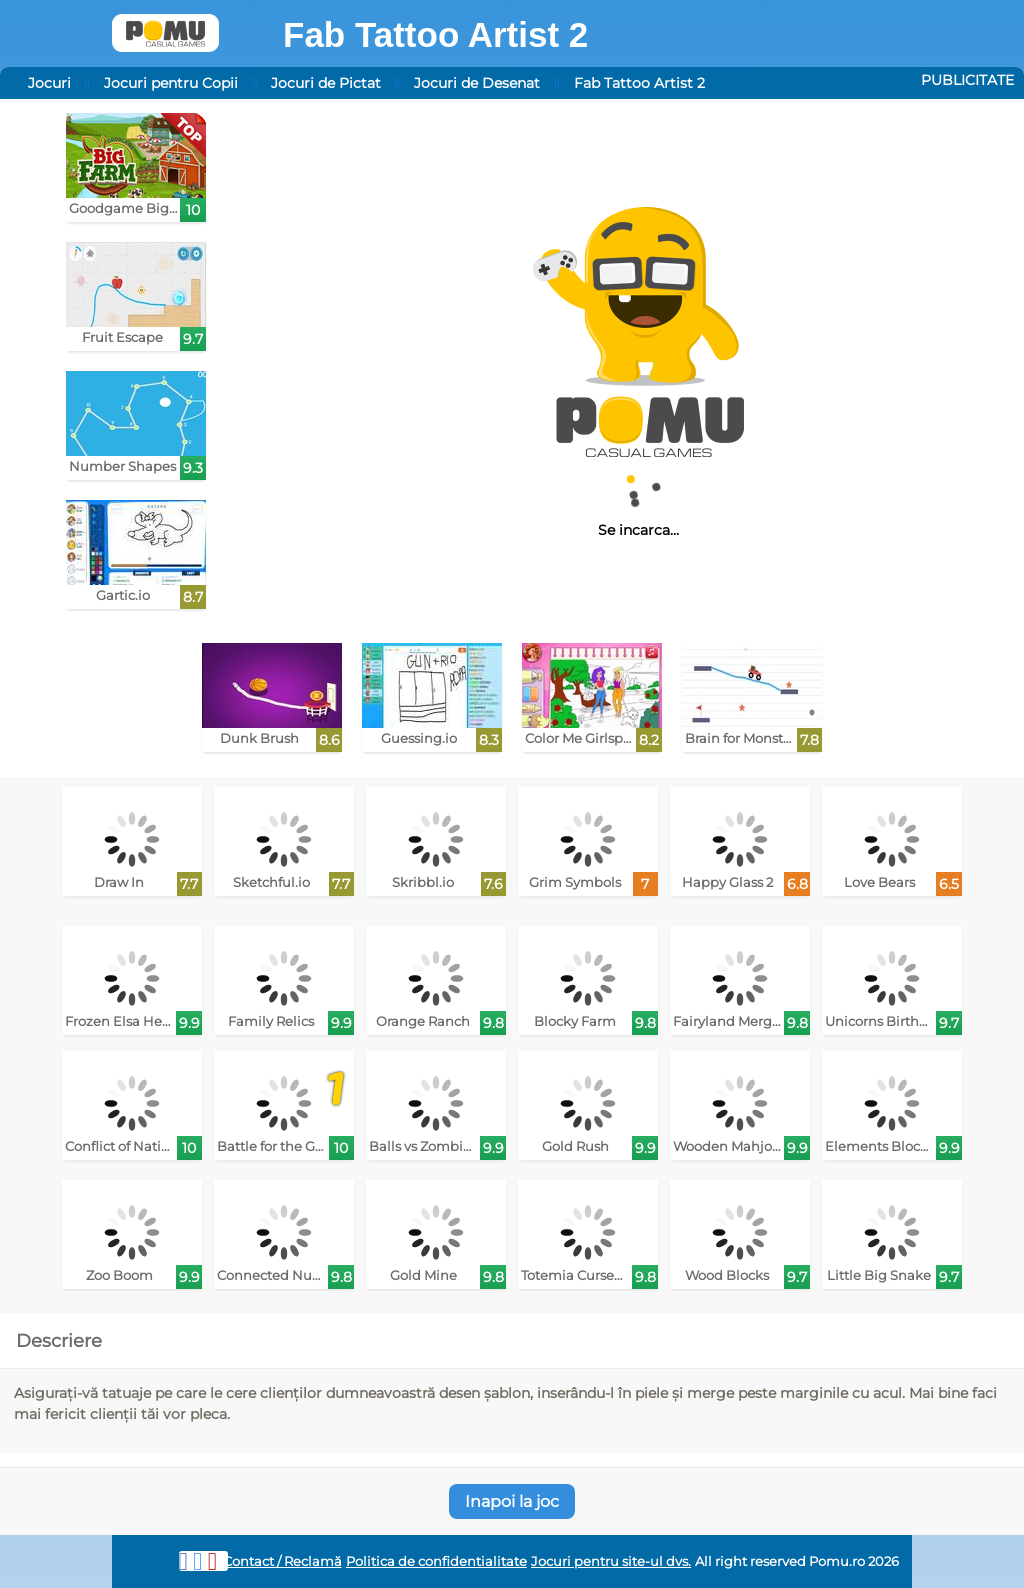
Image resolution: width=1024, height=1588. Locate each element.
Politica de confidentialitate (436, 1561)
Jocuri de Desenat (477, 83)
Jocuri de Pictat (326, 83)
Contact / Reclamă (282, 1561)
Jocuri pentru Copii (171, 83)
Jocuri (49, 83)
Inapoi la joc (512, 1501)
